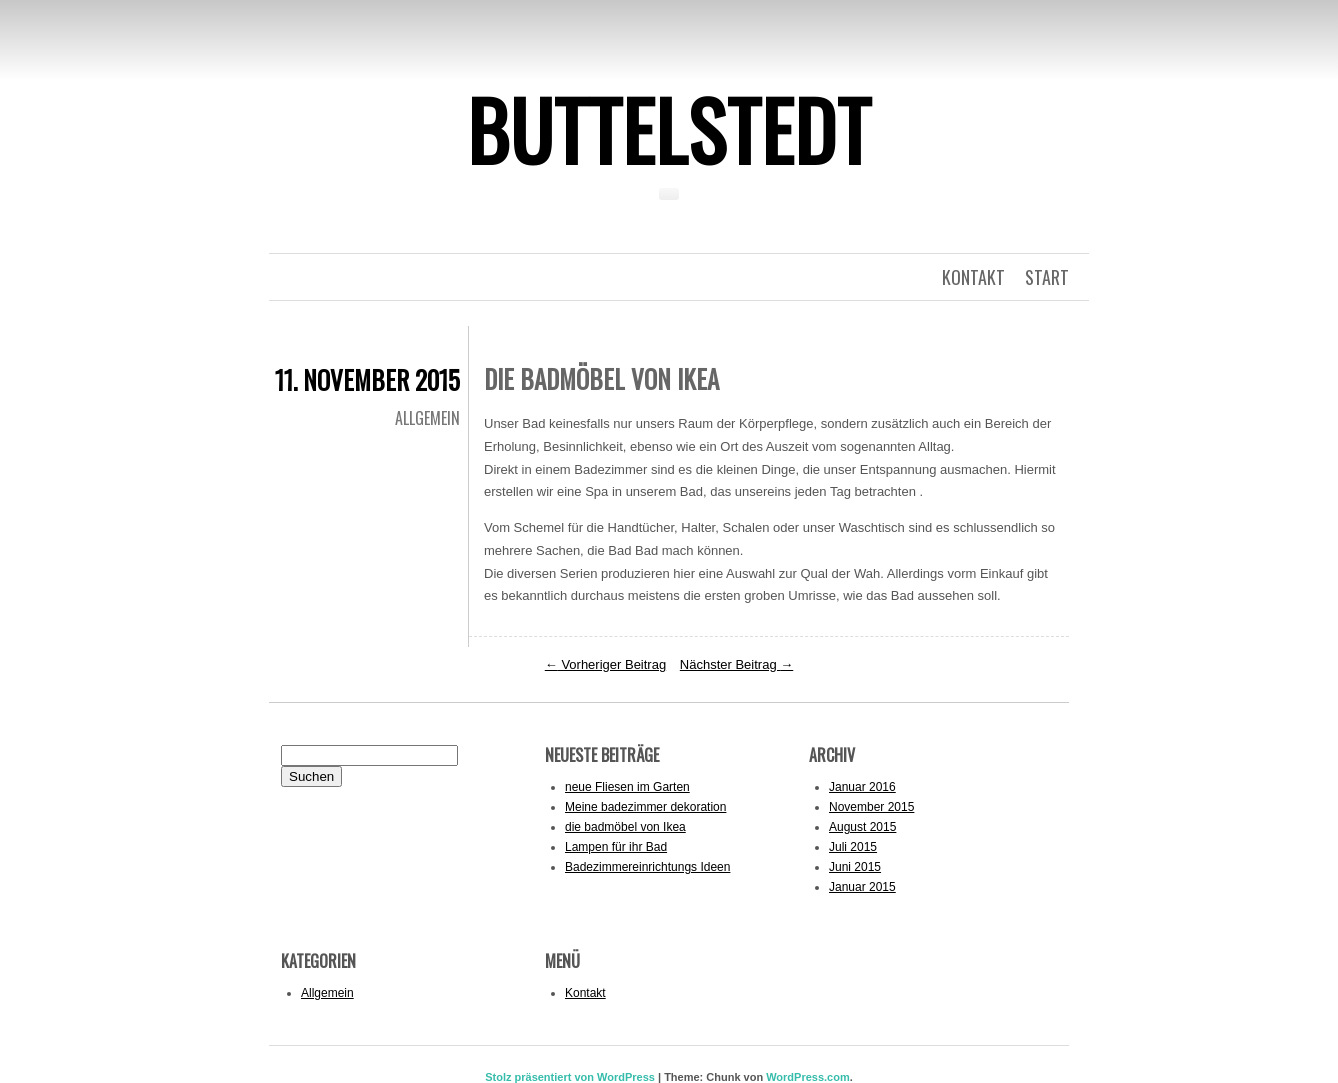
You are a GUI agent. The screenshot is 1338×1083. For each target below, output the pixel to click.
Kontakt (585, 993)
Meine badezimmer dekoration (645, 807)
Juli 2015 (853, 847)
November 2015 (871, 807)
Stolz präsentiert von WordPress (570, 1077)
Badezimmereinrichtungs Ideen (647, 867)
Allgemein (427, 418)
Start (1047, 277)
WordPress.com (808, 1077)
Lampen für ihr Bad (616, 847)
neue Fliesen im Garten (627, 787)
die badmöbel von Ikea (625, 827)
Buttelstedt (669, 129)
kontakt (973, 277)
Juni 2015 (855, 867)
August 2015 (862, 827)
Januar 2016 (862, 787)
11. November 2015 (367, 379)
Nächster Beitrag (736, 664)
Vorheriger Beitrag (605, 664)
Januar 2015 (862, 887)
